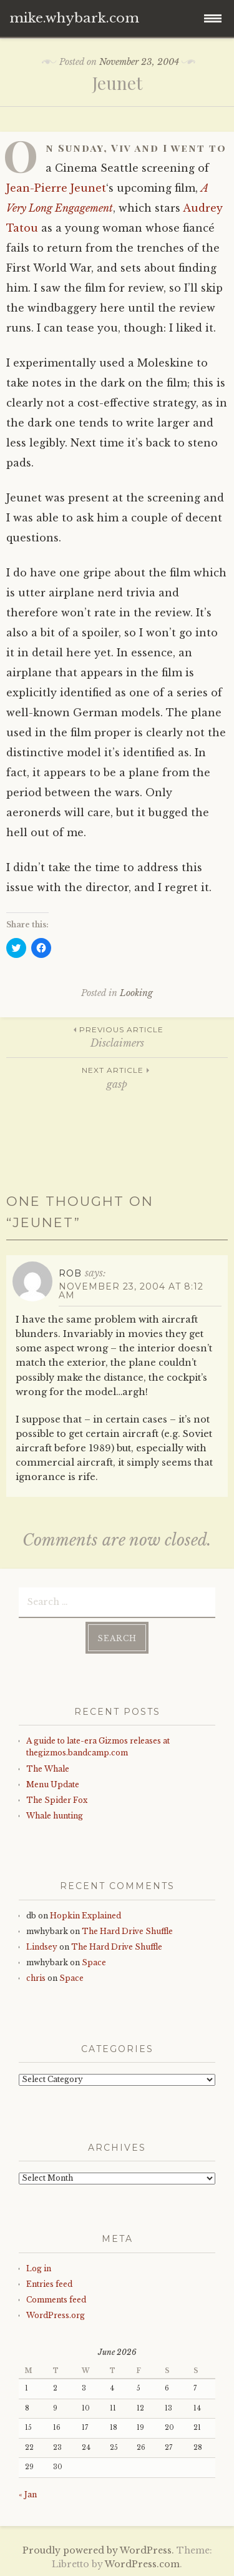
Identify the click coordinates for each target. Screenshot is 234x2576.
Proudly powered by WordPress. (98, 2550)
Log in (38, 2268)
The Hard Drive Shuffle (127, 1931)
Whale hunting (54, 1815)
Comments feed (56, 2299)
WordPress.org (55, 2315)
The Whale (47, 1769)
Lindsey (41, 1947)
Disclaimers (117, 1036)
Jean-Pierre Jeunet (56, 188)
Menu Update (52, 1784)
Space (94, 1962)
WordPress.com (142, 2564)
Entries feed (49, 2284)
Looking (136, 993)
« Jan (28, 2494)
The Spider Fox (56, 1800)
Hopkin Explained (85, 1915)
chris (36, 1978)
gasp (117, 1077)
